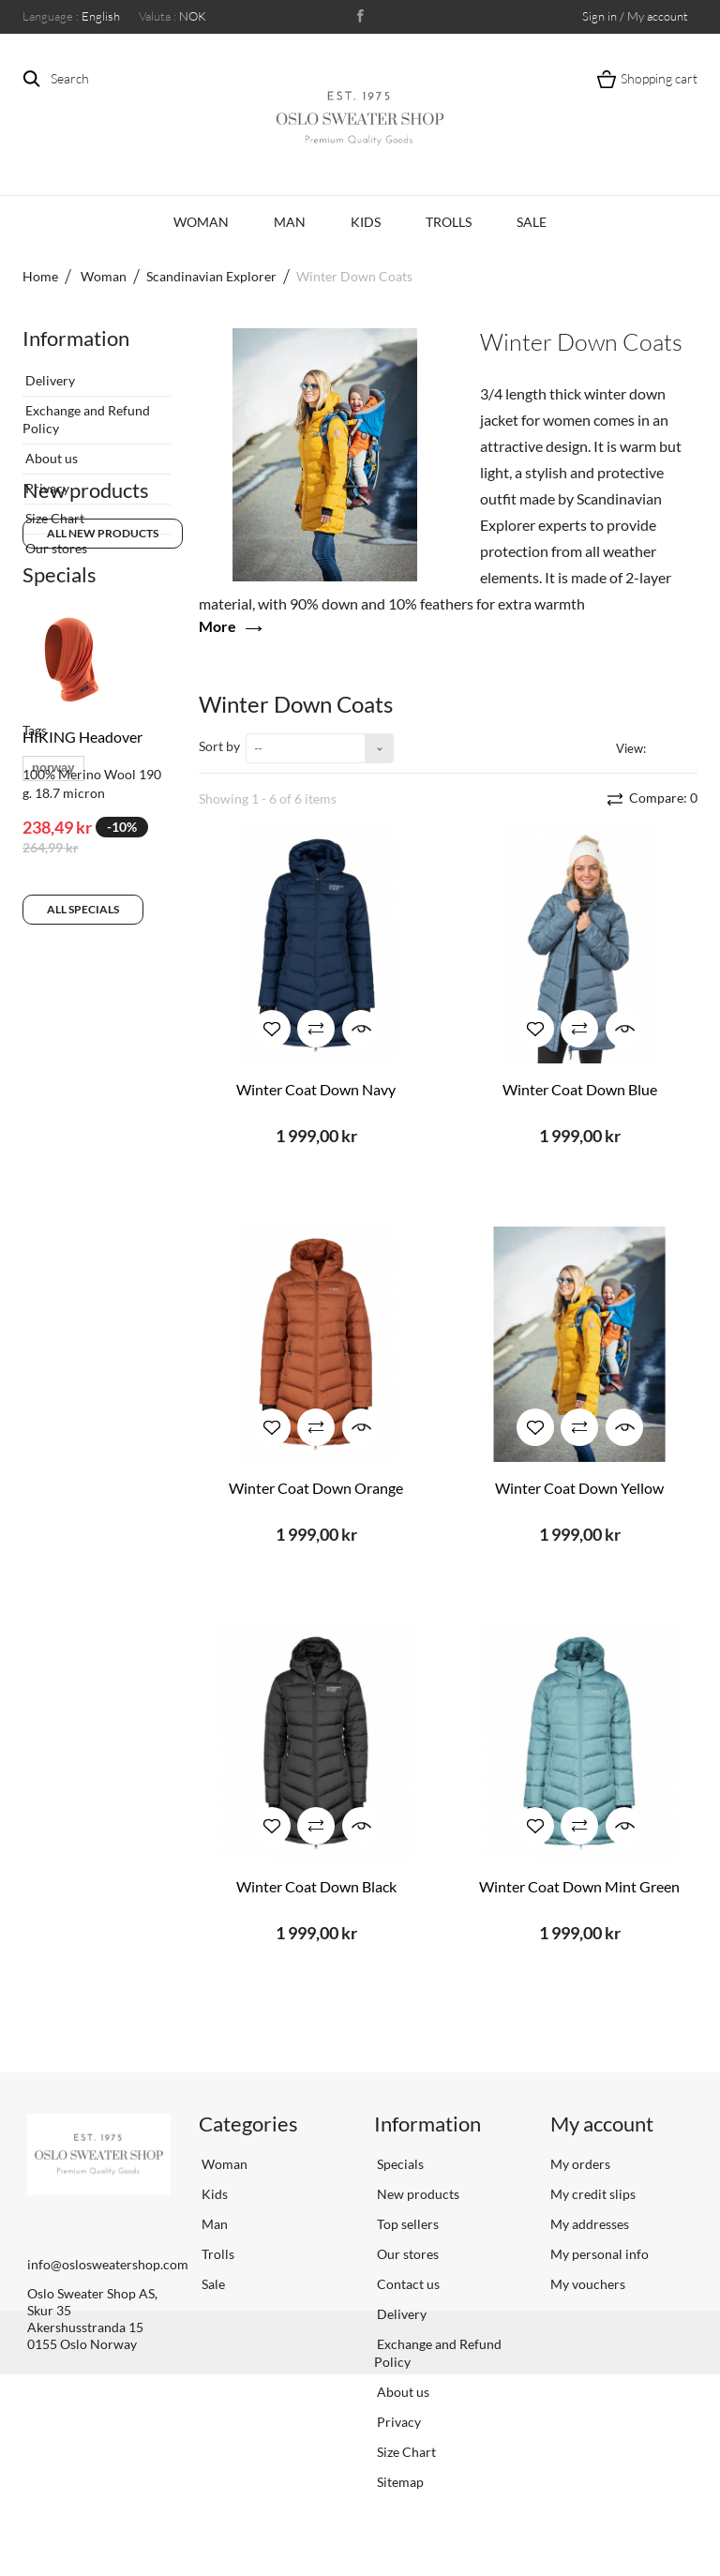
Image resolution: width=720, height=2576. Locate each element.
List (687, 747)
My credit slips (593, 2194)
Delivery (48, 373)
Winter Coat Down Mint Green (579, 1886)
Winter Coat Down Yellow (579, 1488)
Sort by (219, 746)
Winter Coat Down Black (316, 1886)
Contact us (407, 2284)
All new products (102, 637)
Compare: (662, 798)
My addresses (589, 2224)
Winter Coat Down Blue (579, 1089)
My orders (580, 2164)
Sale (532, 222)
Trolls (449, 222)
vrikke (50, 1173)
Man (290, 222)
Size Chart (53, 511)
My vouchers (587, 2284)
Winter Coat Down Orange (316, 1488)
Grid (663, 747)
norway (53, 1116)
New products (85, 594)
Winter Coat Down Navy (316, 1089)
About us (50, 451)
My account (601, 2123)
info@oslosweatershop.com (107, 2264)
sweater (111, 1173)
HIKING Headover (82, 853)
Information (75, 338)
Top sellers (406, 2224)
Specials (59, 690)
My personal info (599, 2254)
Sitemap (399, 2482)
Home (40, 276)
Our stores (54, 541)
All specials (83, 1025)
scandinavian (70, 1144)
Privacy (45, 481)
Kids (366, 222)
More (217, 626)
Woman (201, 222)
